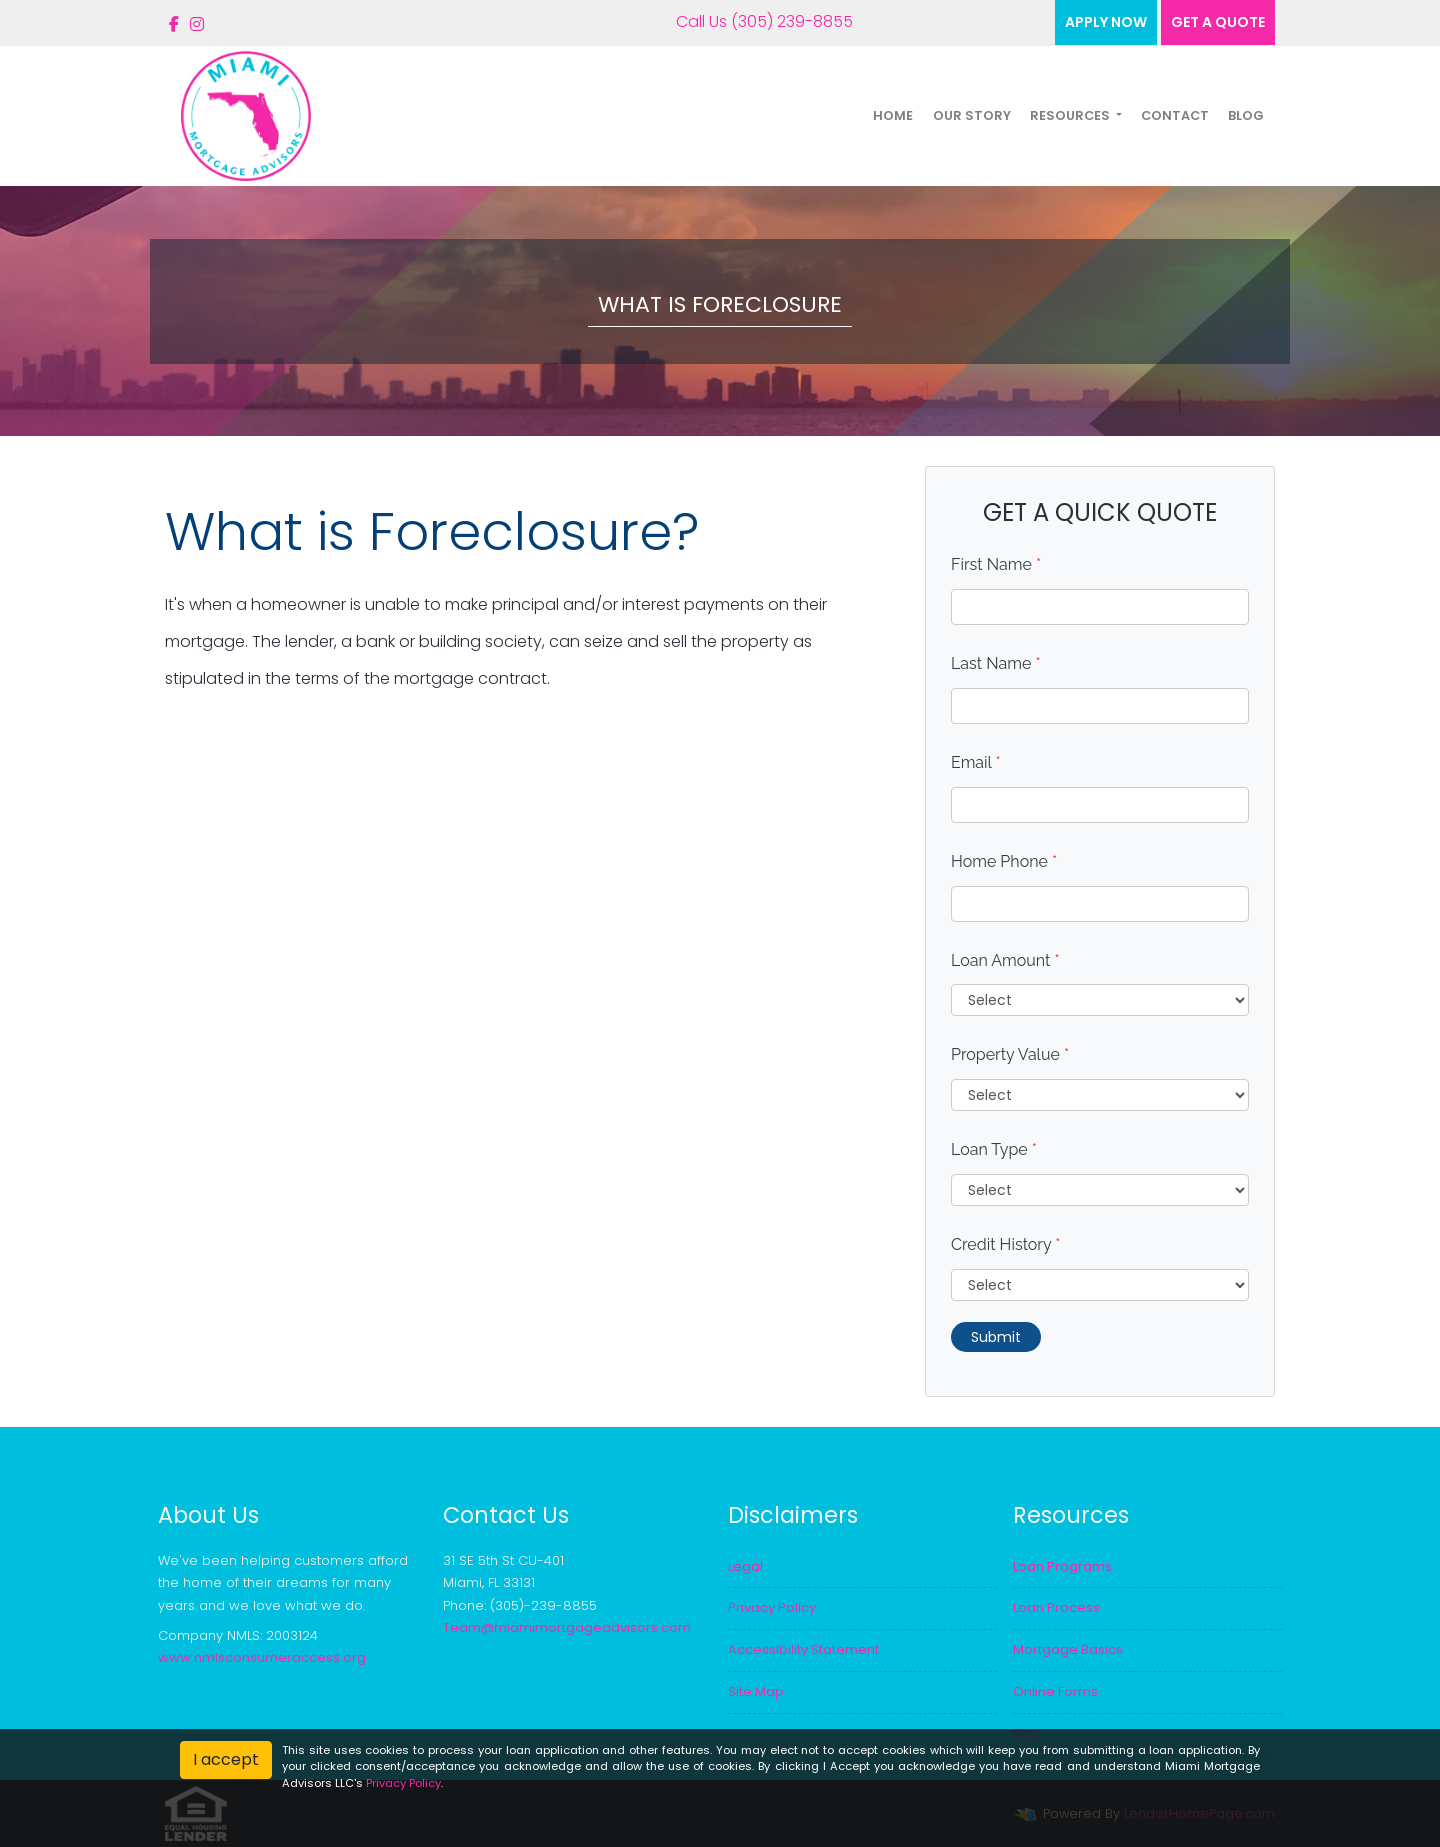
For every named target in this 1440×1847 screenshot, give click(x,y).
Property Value (1010, 1054)
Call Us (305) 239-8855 (750, 21)
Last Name (996, 663)
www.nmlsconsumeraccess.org (262, 1657)
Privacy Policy (403, 1783)
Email (976, 762)
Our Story (972, 115)
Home (893, 115)
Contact (1175, 115)
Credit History (1005, 1244)
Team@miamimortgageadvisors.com (567, 1627)
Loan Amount (1005, 960)
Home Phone (1004, 861)
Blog (1246, 115)
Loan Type (994, 1149)
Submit (996, 1337)
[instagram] (197, 24)
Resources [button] (1071, 115)
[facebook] (174, 24)
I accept (226, 1759)
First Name (996, 564)
